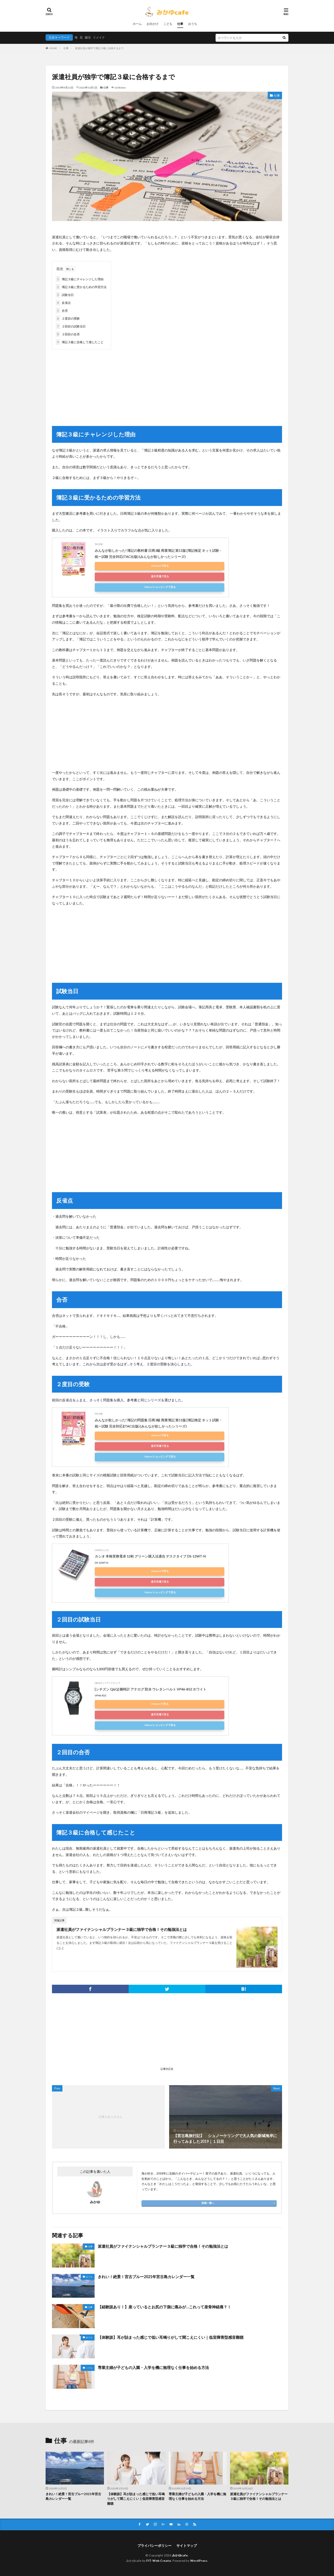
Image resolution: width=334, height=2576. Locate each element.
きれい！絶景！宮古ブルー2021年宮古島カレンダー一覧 (146, 2276)
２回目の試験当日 (71, 326)
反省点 (63, 303)
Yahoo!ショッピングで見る (160, 587)
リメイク (99, 37)
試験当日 (65, 295)
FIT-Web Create (158, 2560)
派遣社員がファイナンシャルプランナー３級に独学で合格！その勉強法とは (121, 1929)
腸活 (88, 37)
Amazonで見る (160, 565)
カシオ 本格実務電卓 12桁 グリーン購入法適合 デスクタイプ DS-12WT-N (150, 1556)
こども (167, 24)
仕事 (180, 24)
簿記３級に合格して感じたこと (80, 342)
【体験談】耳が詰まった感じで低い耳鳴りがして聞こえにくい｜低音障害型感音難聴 (170, 2337)
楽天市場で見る (160, 576)
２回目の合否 (68, 334)
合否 (62, 310)
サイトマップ (186, 2545)
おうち (192, 24)
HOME (53, 48)
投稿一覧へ (208, 2203)
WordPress (198, 2560)
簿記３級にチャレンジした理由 (80, 279)
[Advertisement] (167, 383)
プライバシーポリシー (154, 2545)
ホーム (137, 24)
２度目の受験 (68, 318)
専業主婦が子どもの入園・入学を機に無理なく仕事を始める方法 (153, 2367)
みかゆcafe (180, 2555)
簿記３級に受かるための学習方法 (81, 287)
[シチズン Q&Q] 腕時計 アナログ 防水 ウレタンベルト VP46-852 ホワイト (150, 1689)
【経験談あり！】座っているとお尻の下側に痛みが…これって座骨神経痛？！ (164, 2307)
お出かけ (152, 24)
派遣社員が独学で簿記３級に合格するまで (99, 48)
